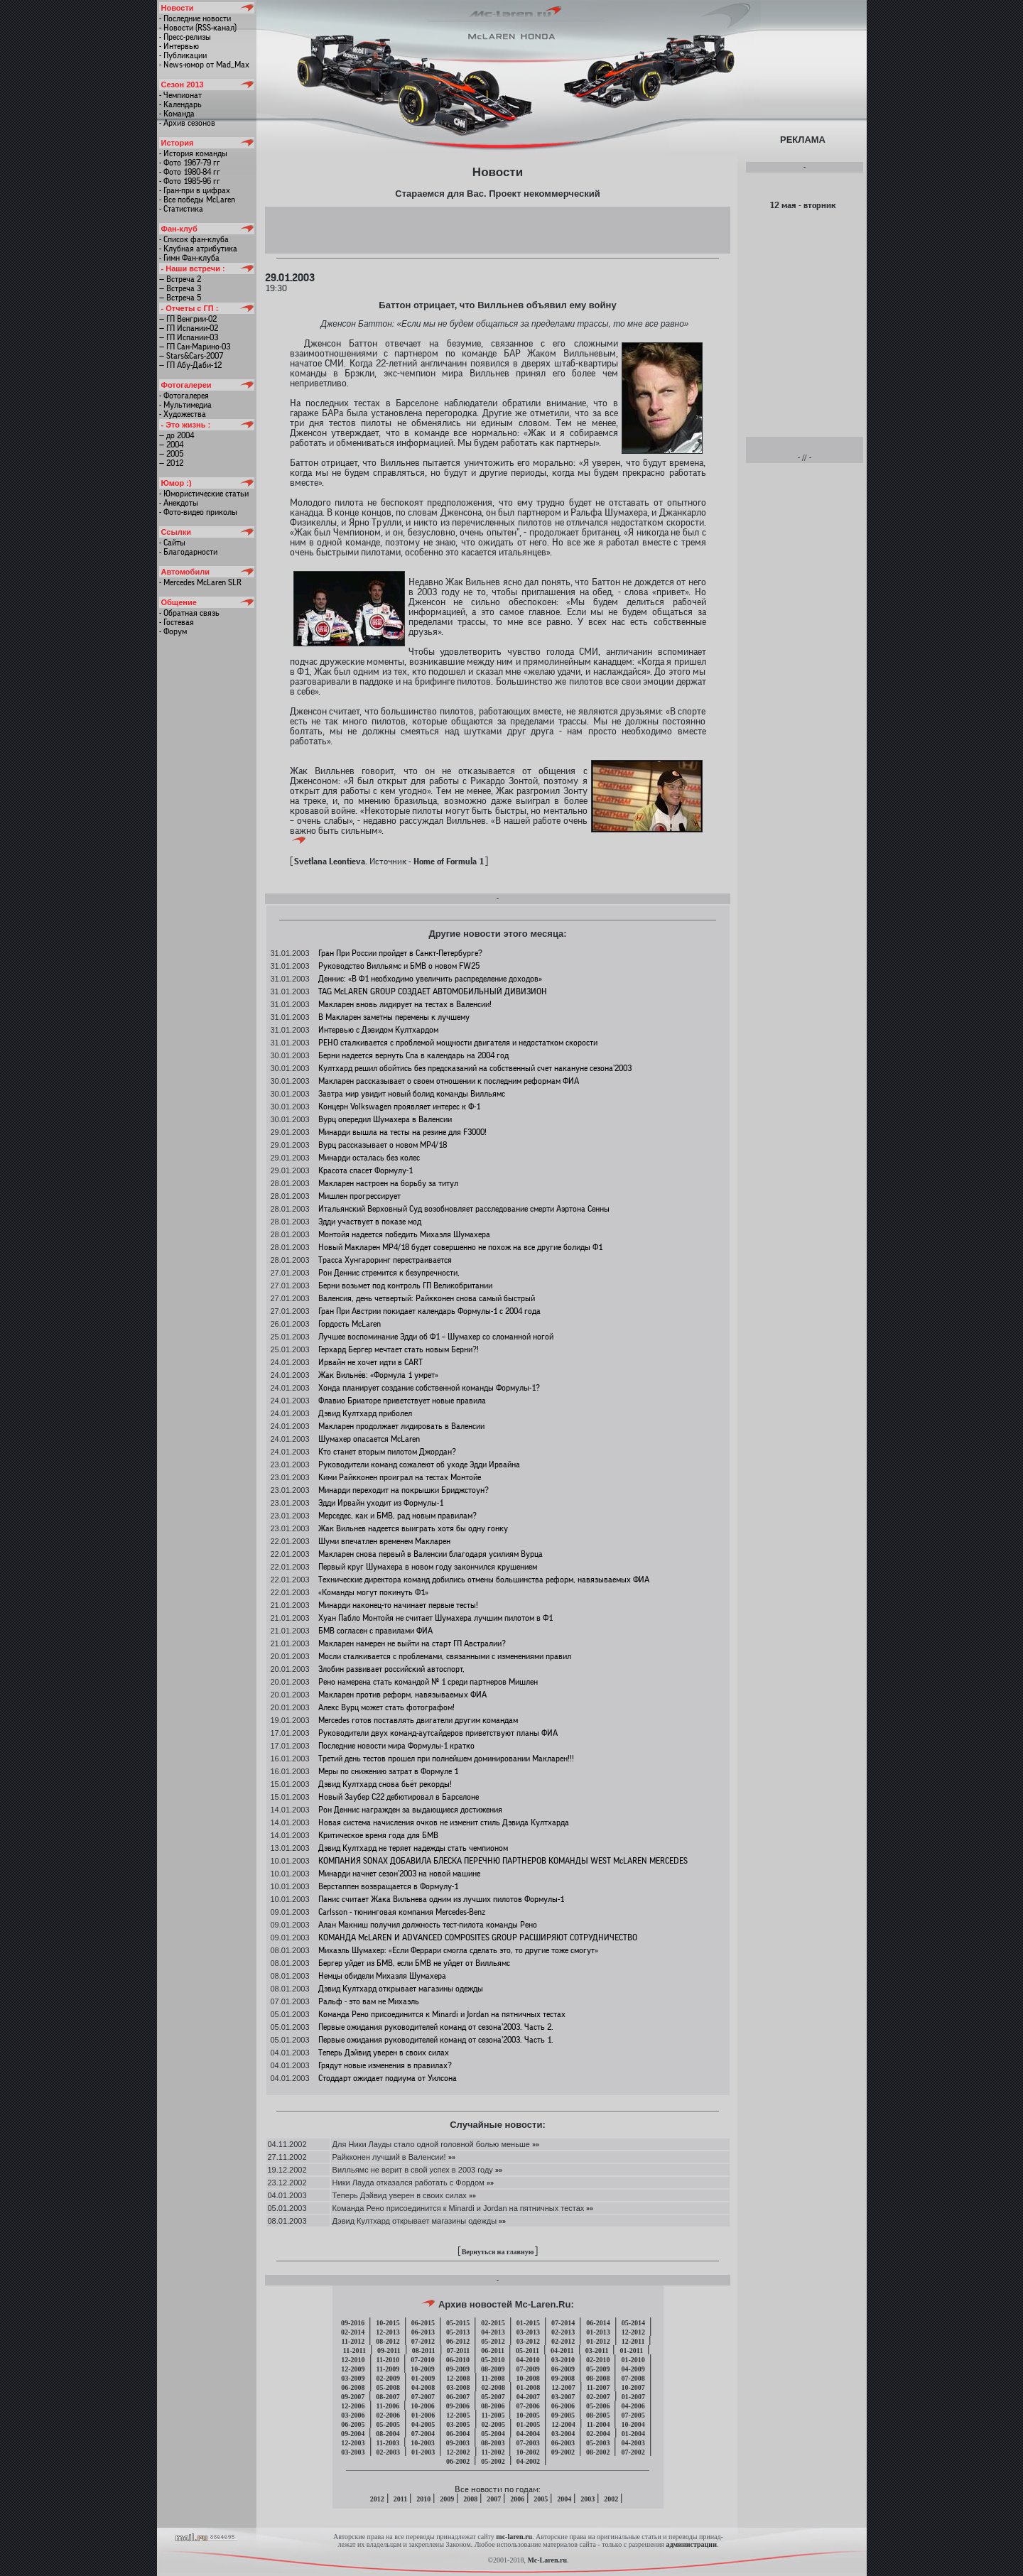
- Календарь (180, 104)
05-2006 (598, 2406)
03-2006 (352, 2415)
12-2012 (633, 2332)
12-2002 (458, 2452)
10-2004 (632, 2424)
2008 (470, 2499)
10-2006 (422, 2406)
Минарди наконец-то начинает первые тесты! (398, 1605)
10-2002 (527, 2452)
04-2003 (632, 2443)
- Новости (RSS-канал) (198, 27)
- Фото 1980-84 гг (189, 172)
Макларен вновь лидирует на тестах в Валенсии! (405, 1004)
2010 (423, 2499)
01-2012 (598, 2341)
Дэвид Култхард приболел (365, 1413)
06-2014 (598, 2323)
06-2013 (423, 2332)
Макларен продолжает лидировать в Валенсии (401, 1426)
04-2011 (562, 2350)
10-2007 (632, 2387)
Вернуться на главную (498, 2252)
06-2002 (458, 2461)
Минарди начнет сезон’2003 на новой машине (399, 1873)
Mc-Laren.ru (547, 2560)
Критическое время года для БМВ (378, 1835)
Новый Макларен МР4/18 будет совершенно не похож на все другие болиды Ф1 (460, 1247)
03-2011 (597, 2350)
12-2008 (458, 2378)
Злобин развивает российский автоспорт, (391, 1669)
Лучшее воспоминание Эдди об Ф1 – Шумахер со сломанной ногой (435, 1336)
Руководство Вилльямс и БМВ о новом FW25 (399, 966)
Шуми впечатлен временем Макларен (384, 1541)
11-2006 (388, 2406)
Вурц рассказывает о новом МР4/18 (382, 1145)
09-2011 (389, 2350)
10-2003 (422, 2443)
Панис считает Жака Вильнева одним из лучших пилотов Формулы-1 (441, 1899)
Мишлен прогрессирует (359, 1196)
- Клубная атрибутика (198, 248)
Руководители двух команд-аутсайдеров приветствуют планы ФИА (438, 1733)
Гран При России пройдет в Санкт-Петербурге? (400, 953)
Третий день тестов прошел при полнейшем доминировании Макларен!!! (446, 1758)
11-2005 (493, 2415)
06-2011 (492, 2350)
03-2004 (563, 2434)
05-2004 (492, 2434)
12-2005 (458, 2415)
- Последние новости (195, 18)
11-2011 (354, 2350)
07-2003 (527, 2443)
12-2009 (352, 2369)
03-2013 (528, 2332)
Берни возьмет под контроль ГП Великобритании (405, 1285)
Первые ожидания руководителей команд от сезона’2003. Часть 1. (435, 2040)
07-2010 (422, 2360)
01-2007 (633, 2397)
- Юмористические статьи (204, 493)
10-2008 (527, 2378)
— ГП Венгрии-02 (188, 319)
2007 (494, 2499)
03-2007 (563, 2397)
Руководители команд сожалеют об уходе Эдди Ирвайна (419, 1464)
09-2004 (352, 2434)
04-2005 (423, 2424)
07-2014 (563, 2323)
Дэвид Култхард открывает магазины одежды (400, 1988)
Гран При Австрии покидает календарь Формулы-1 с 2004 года (429, 1311)
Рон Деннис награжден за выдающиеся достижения (410, 1809)
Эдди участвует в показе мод (369, 1221)
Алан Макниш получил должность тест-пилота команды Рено (427, 1924)
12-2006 (352, 2406)
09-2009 (458, 2369)
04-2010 (527, 2360)
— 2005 (171, 454)
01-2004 (633, 2434)
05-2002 (492, 2461)
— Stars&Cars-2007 (191, 356)
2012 (377, 2499)
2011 (400, 2499)
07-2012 (423, 2341)
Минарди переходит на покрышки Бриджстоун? (403, 1490)
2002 (611, 2499)
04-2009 (632, 2369)
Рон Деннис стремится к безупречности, (389, 1272)
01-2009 (423, 2378)
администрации (691, 2544)
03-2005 (458, 2424)
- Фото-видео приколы (198, 512)
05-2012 (492, 2341)
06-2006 (563, 2406)
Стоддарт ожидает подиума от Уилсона (387, 2078)
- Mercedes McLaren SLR (200, 582)
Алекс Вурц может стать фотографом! (386, 1707)
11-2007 (598, 2387)
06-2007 (458, 2397)
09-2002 (563, 2452)
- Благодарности (188, 552)
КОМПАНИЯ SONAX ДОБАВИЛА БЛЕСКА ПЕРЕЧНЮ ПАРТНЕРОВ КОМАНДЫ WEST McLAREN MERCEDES (503, 1861)
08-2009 (492, 2369)
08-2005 (598, 2415)
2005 (541, 2499)
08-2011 (423, 2350)
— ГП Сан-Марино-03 (194, 346)
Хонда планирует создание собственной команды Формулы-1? (429, 1388)
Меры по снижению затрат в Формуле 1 (388, 1771)
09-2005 (563, 2415)
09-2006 (458, 2406)
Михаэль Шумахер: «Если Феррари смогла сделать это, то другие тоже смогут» (458, 1950)
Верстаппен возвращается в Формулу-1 (388, 1886)
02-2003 (388, 2452)
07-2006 (527, 2406)
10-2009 (422, 2369)
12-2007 (563, 2387)
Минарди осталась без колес (369, 1157)
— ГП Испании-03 (188, 337)
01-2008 (528, 2387)
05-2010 (492, 2360)
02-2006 (388, 2415)
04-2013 (492, 2332)
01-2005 (528, 2424)
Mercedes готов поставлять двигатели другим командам (418, 1720)
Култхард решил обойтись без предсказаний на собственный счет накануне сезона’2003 (475, 1068)
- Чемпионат (180, 95)
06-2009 (563, 2369)
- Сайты (172, 542)
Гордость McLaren (349, 1324)
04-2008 (423, 2387)
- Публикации (183, 55)
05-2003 (598, 2443)
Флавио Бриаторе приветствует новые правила (402, 1400)
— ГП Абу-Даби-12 (190, 365)
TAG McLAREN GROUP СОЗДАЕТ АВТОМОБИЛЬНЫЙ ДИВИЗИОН (432, 991)
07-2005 (632, 2415)
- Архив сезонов (187, 123)
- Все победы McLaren (197, 199)
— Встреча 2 (180, 279)
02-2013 (563, 2332)
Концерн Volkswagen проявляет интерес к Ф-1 (399, 1106)
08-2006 (492, 2406)
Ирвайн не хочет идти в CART (370, 1362)
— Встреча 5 (180, 297)
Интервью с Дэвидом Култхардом (378, 1030)
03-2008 (458, 2387)
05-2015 (458, 2323)
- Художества (182, 414)
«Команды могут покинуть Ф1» (373, 1592)
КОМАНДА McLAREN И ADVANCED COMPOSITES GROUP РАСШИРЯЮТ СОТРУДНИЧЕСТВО (477, 1937)
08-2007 (387, 2397)
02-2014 (352, 2332)
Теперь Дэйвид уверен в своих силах (383, 2052)
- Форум (173, 631)
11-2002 (493, 2452)
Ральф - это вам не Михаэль (368, 2001)
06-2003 (563, 2443)
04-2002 (528, 2461)
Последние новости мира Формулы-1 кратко (396, 1745)
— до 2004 (176, 435)
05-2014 (633, 2323)
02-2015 (492, 2323)
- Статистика (181, 209)
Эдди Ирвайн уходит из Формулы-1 (380, 1503)
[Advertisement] (497, 229)
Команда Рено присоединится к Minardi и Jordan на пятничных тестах (441, 2014)
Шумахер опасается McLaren (369, 1439)
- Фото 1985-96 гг (189, 181)
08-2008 (598, 2378)
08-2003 (492, 2443)
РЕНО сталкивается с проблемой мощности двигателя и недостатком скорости (457, 1042)
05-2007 (492, 2397)
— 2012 (171, 463)
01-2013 (598, 2332)
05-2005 (388, 2424)
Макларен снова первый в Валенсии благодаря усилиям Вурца (430, 1554)
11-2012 (353, 2341)
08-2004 (387, 2434)
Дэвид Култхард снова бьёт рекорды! (385, 1784)
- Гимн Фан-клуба (189, 258)
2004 (564, 2499)
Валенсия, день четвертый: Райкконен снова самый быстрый (426, 1298)
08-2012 (387, 2341)
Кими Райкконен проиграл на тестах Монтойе (399, 1477)
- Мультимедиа (185, 405)
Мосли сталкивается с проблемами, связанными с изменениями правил (444, 1656)
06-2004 (458, 2434)
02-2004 (598, 2434)
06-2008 (352, 2387)
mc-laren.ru (514, 2536)
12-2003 (352, 2443)
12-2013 (387, 2332)
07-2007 (423, 2397)
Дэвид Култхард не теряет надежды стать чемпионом (413, 1848)
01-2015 (528, 2323)
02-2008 (493, 2387)
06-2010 (458, 2360)
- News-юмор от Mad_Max (204, 64)
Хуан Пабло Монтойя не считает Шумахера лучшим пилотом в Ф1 (435, 1618)
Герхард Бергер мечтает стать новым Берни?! (398, 1349)
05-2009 (598, 2369)
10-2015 (387, 2323)
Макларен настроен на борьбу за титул (388, 1183)
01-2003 (423, 2452)
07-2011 (458, 2350)
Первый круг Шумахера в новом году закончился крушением (427, 1567)
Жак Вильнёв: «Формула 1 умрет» (378, 1375)
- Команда (177, 113)
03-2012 (528, 2341)
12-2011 (633, 2341)
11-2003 (388, 2443)
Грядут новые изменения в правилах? (385, 2065)
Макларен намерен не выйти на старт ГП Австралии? (412, 1643)
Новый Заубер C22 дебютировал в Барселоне (398, 1797)
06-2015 (423, 2323)
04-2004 (528, 2434)
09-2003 (458, 2443)
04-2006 (632, 2406)
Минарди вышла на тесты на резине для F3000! (402, 1132)
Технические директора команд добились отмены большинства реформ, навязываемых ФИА (483, 1579)
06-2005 (352, 2424)
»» (534, 2144)
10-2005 (527, 2415)
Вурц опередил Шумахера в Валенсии (385, 1119)
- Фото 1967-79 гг (189, 162)
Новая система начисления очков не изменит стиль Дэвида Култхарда (443, 1822)
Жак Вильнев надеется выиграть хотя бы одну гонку (413, 1528)
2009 (447, 2499)
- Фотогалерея (184, 395)
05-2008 (388, 2387)
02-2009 (388, 2378)
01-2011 (631, 2350)
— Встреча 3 (180, 288)
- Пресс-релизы (185, 37)
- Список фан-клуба (194, 239)
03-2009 (352, 2378)
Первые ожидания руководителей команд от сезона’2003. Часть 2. (435, 2027)
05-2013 (458, 2332)
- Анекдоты (178, 503)
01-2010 (632, 2360)
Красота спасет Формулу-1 (365, 1170)
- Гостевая (176, 622)
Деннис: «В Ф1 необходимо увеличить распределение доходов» (430, 978)
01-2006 (423, 2415)
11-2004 (598, 2424)
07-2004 (423, 2434)
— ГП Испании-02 (188, 328)
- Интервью (179, 46)
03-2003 (352, 2452)
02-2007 (598, 2397)
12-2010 (352, 2360)
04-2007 (528, 2397)
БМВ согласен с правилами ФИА (375, 1630)
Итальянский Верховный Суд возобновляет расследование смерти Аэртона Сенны (464, 1209)
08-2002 (598, 2452)
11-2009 (388, 2369)
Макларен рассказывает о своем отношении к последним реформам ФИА (448, 1081)
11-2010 (388, 2360)
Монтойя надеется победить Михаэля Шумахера (404, 1234)
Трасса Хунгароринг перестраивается (385, 1260)
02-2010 (598, 2360)
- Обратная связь (189, 613)
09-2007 (352, 2397)
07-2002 (632, 2452)
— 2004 (171, 444)
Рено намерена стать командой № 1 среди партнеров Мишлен (428, 1682)
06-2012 (458, 2341)
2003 (587, 2499)
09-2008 (563, 2378)
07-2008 (632, 2378)
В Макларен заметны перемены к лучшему (394, 1017)
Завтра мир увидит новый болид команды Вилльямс (411, 1093)
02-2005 (493, 2424)
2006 (517, 2499)
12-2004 (563, 2424)
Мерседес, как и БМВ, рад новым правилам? (397, 1515)
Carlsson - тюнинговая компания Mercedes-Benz (401, 1912)
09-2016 (352, 2323)
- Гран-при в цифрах (194, 190)
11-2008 (493, 2378)
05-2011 (527, 2350)
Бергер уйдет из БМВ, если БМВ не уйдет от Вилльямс (414, 1963)
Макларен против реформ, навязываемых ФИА (402, 1694)
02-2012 (563, 2341)
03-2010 (563, 2360)
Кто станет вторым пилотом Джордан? (387, 1451)
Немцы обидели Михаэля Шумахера (382, 1976)
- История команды (193, 153)
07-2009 (527, 2369)
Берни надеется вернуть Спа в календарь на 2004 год (413, 1055)
